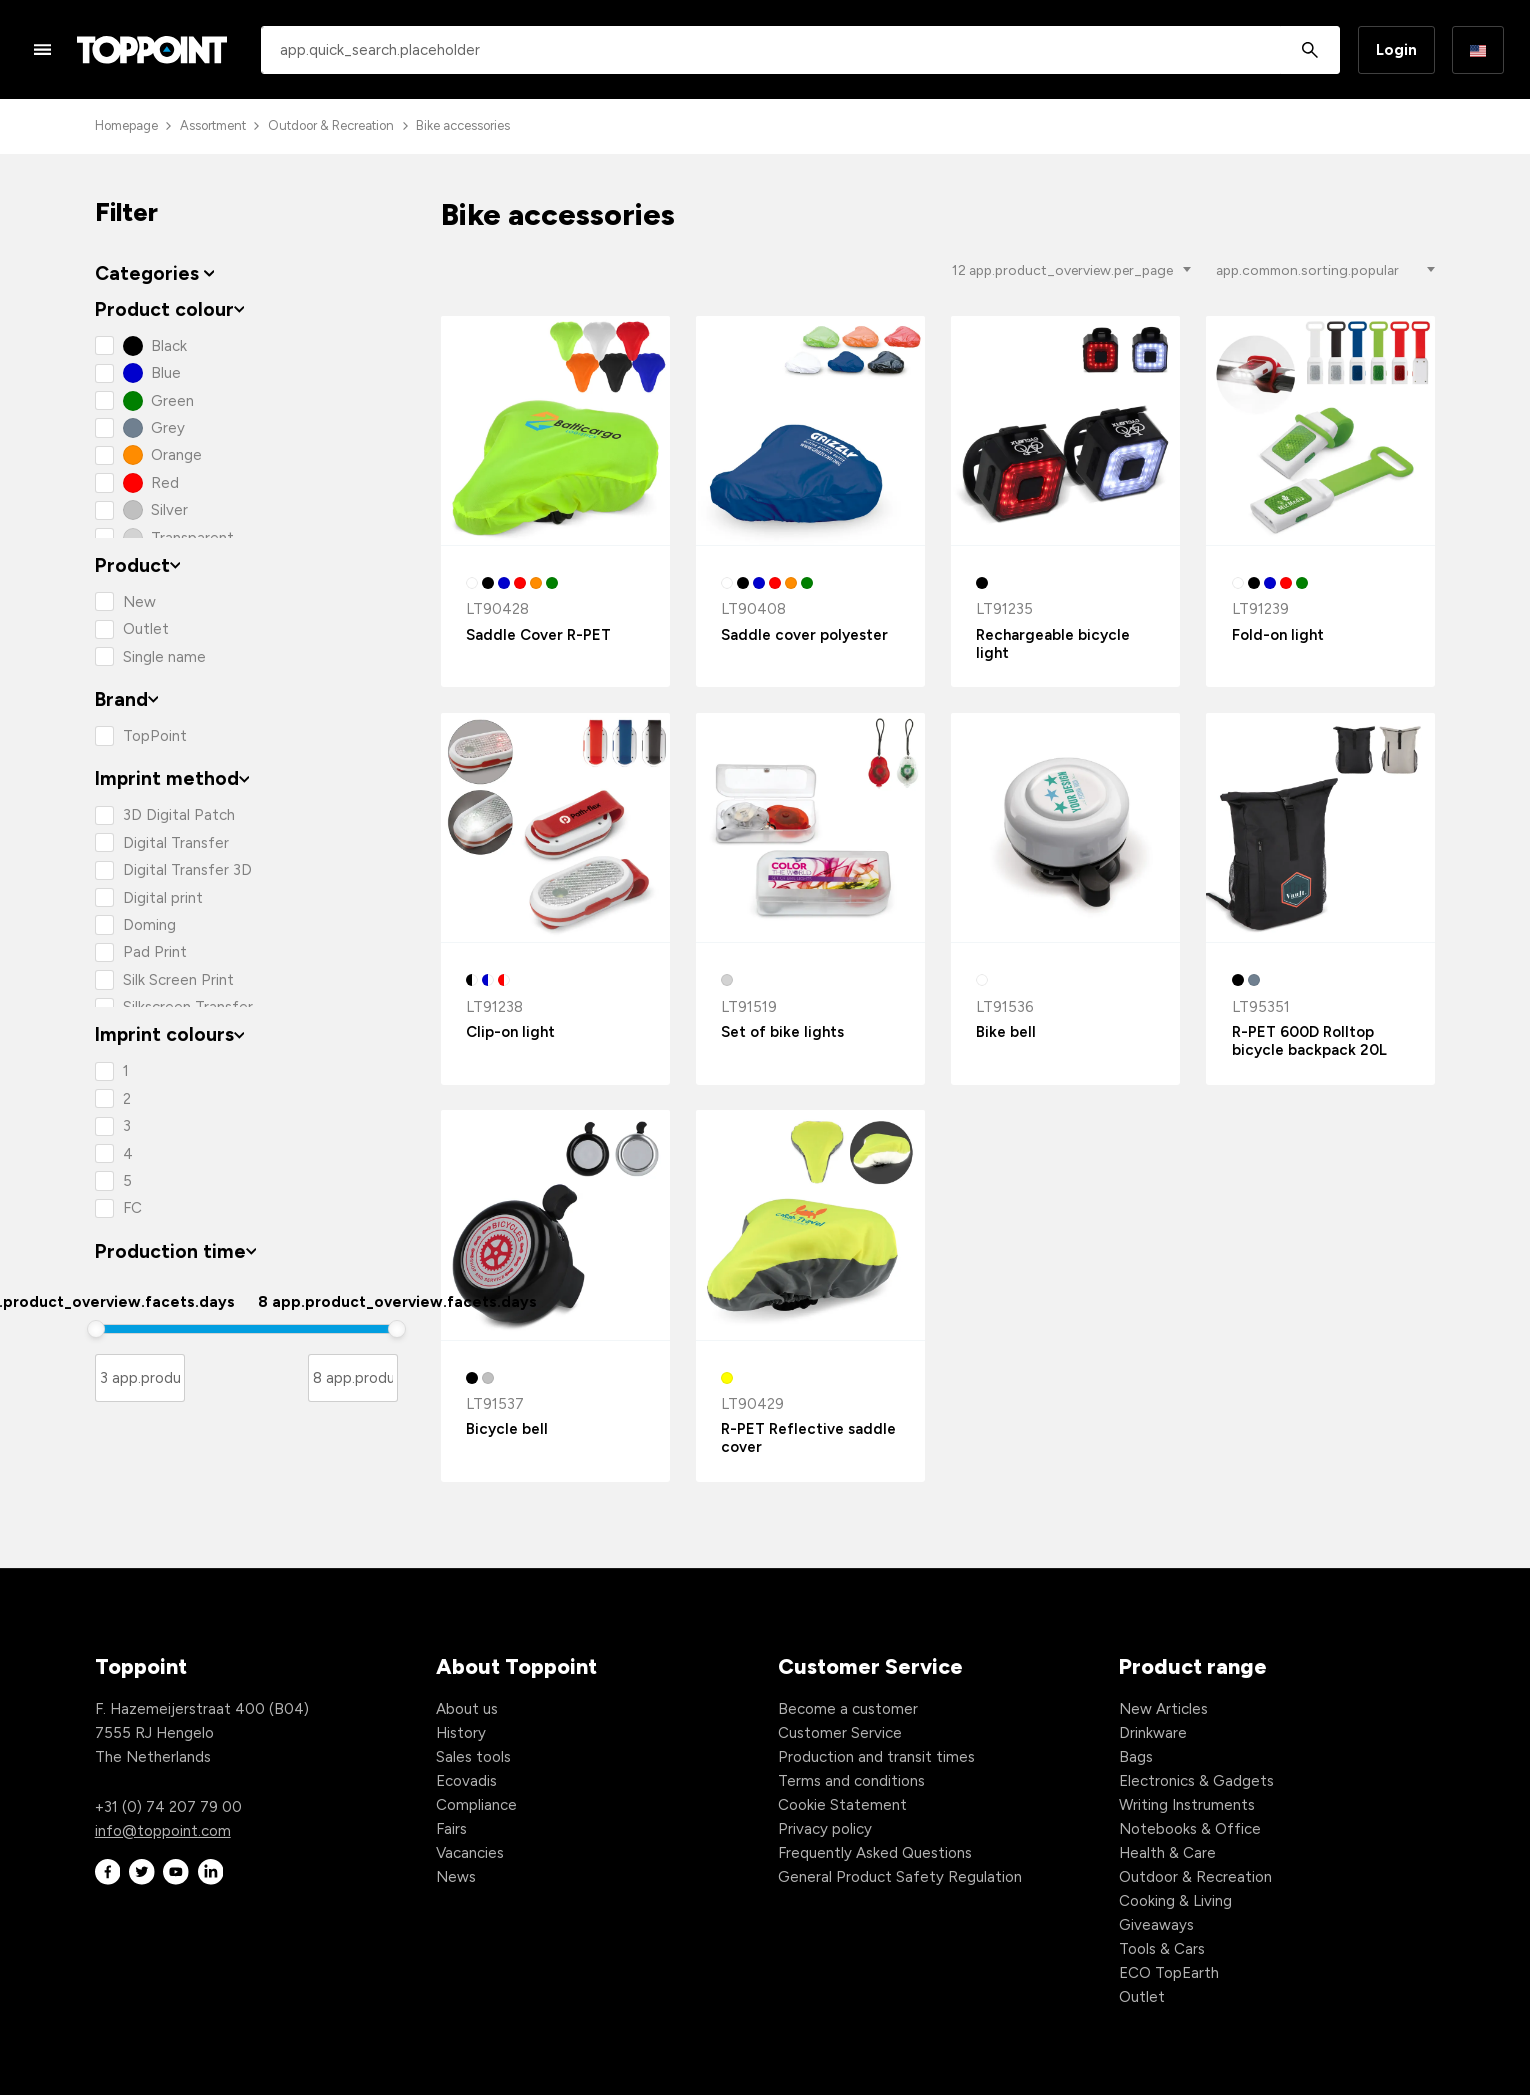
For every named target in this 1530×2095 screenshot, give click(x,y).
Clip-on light (510, 1032)
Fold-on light (1278, 635)
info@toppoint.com (163, 1831)
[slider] (96, 1329)
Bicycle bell (507, 1429)
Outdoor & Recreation (331, 125)
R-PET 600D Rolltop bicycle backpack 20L (1309, 1041)
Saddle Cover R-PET (538, 635)
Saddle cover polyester (804, 635)
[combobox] (800, 50)
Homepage (126, 125)
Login (1396, 50)
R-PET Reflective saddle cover (808, 1438)
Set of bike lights (782, 1032)
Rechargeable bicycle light (1053, 644)
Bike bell (1006, 1032)
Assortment (213, 125)
